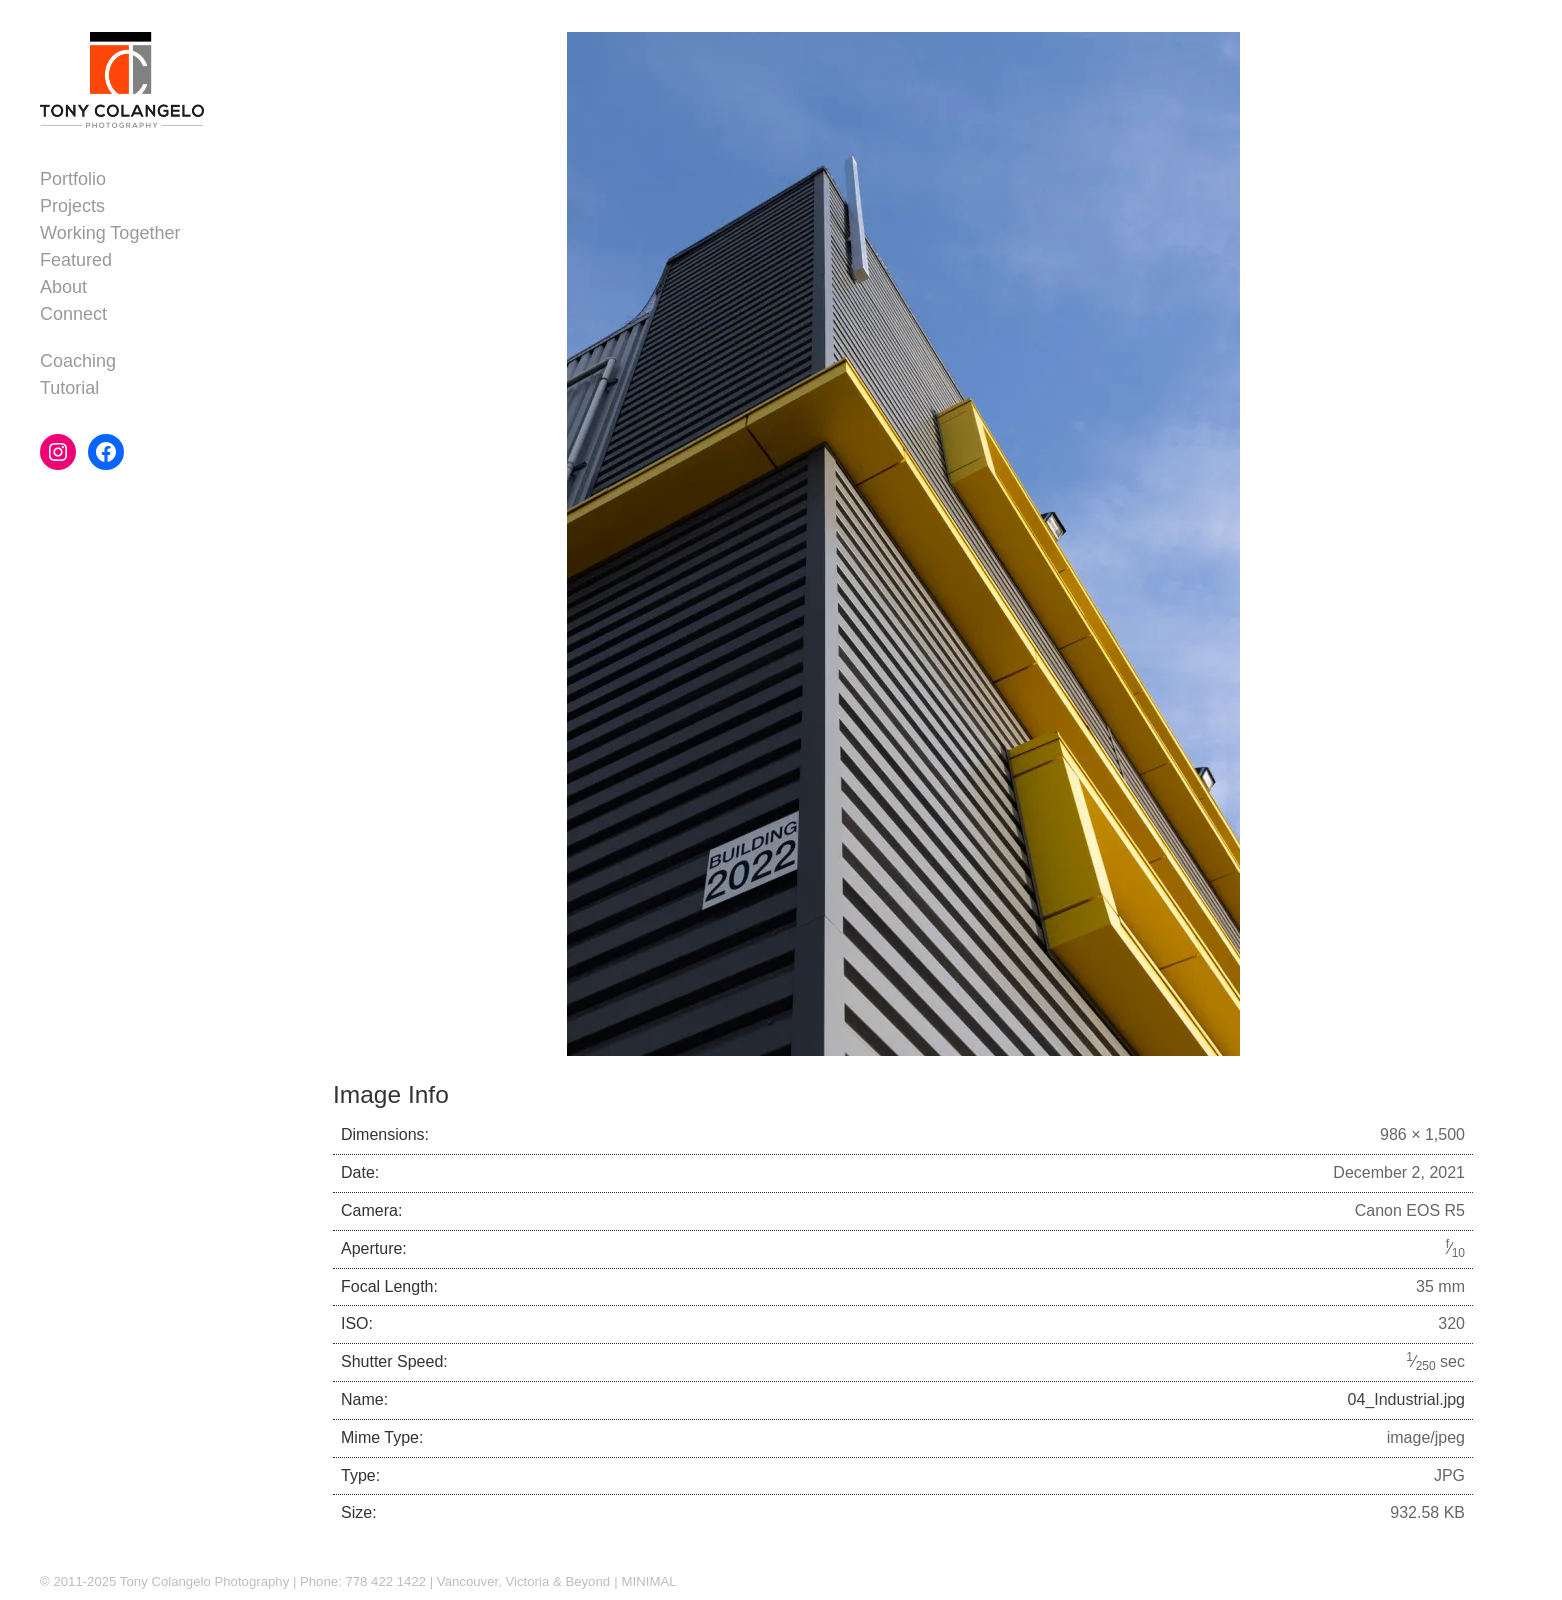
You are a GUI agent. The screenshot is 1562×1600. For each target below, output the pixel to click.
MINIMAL (649, 1581)
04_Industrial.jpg (1406, 1399)
